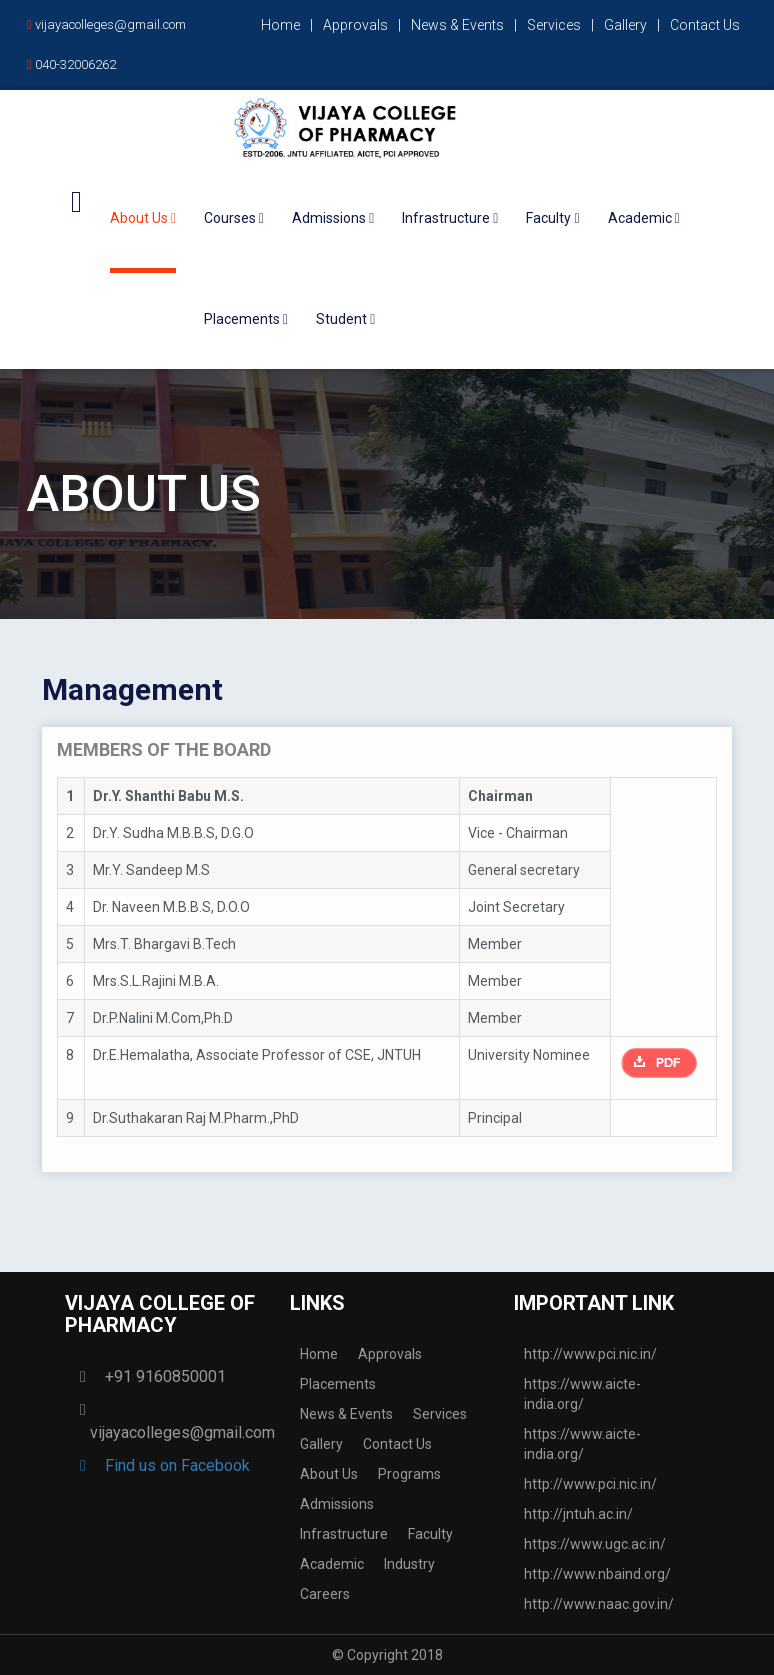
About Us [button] (143, 218)
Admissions (337, 1504)
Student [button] (345, 319)
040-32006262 (71, 64)
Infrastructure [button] (450, 218)
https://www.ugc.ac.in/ (595, 1544)
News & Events (457, 25)
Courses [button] (234, 218)
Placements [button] (246, 319)
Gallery (625, 25)
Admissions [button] (333, 218)
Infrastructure (344, 1534)
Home (280, 25)
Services (554, 25)
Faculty (430, 1534)
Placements (338, 1384)
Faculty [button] (552, 218)
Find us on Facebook (170, 1465)
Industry (409, 1564)
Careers (325, 1594)
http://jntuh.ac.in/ (578, 1514)
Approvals (355, 25)
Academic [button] (644, 218)
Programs (409, 1474)
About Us (329, 1474)
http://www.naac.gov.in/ (599, 1604)
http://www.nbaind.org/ (597, 1574)
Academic (332, 1564)
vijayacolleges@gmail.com (106, 24)
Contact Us (705, 25)
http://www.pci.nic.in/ (590, 1354)
